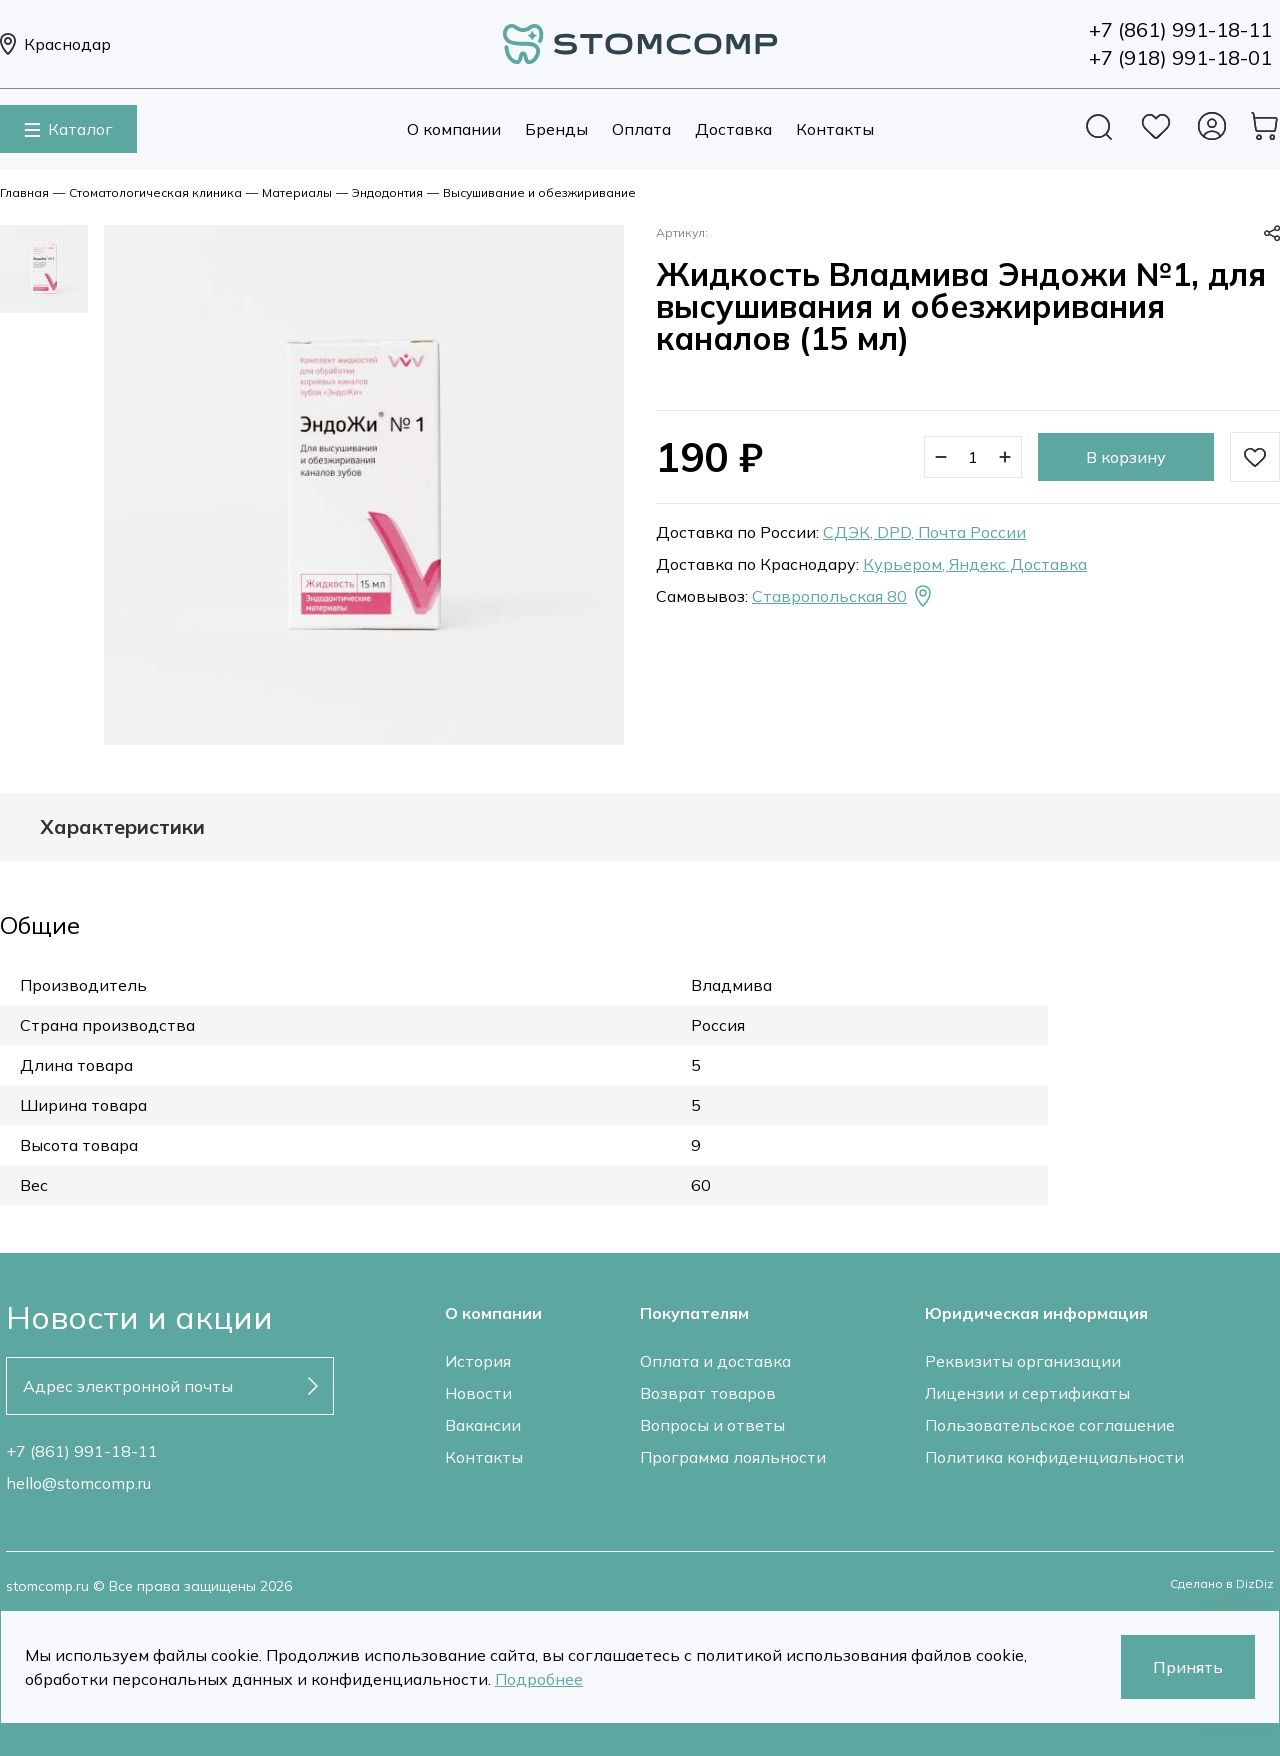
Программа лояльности (733, 1457)
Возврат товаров (708, 1393)
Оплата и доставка (715, 1361)
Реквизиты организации (1023, 1361)
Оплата (641, 129)
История (478, 1361)
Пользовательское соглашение (1050, 1425)
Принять (1188, 1667)
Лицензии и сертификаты (1027, 1393)
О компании (454, 129)
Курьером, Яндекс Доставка (975, 564)
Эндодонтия (387, 192)
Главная (24, 192)
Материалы (297, 192)
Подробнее (539, 1679)
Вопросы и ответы (712, 1425)
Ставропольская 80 (843, 596)
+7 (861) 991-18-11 (82, 1451)
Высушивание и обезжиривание (539, 192)
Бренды (556, 129)
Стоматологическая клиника (155, 192)
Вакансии (483, 1425)
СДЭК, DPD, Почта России (924, 532)
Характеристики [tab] (122, 827)
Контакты (835, 129)
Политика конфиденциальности (1054, 1457)
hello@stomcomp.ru (78, 1483)
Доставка (733, 129)
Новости (478, 1393)
